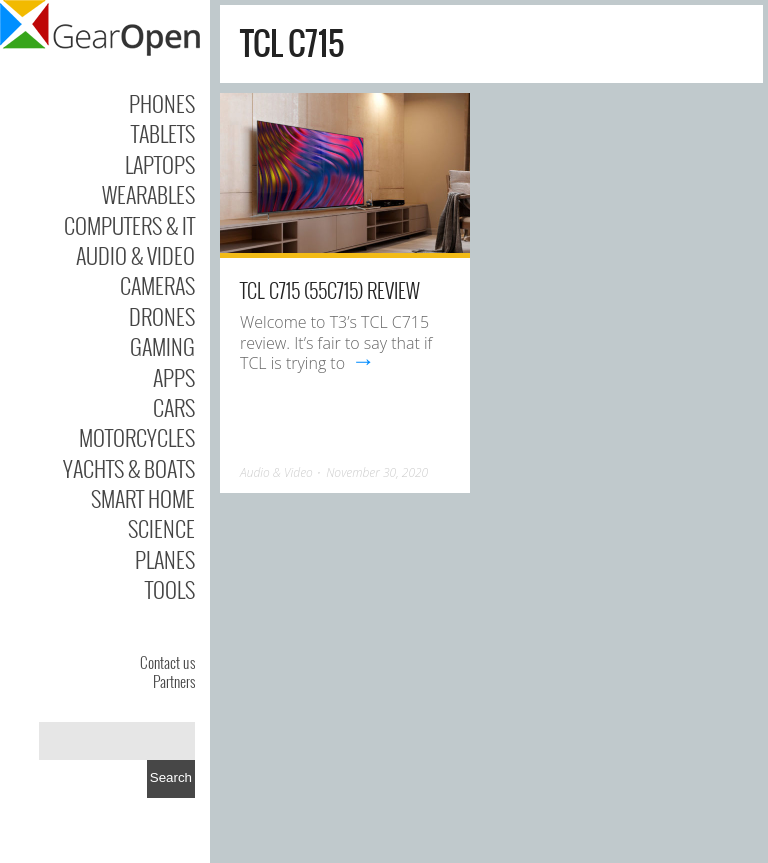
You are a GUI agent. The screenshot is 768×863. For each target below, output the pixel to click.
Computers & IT (129, 225)
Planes (165, 559)
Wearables (148, 194)
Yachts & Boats (129, 468)
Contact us (167, 662)
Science (161, 528)
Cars (174, 407)
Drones (162, 316)
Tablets (163, 133)
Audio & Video (135, 255)
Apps (174, 377)
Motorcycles (137, 437)
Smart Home (143, 498)
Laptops (160, 164)
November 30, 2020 (377, 472)
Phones (162, 103)
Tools (170, 589)
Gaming (162, 346)
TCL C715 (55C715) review (330, 290)
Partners (174, 681)
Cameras (157, 285)
